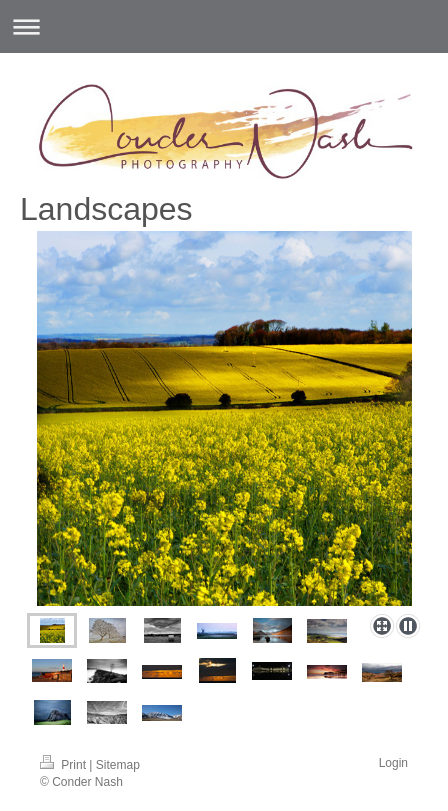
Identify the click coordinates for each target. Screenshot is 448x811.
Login (393, 763)
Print (64, 765)
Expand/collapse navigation (224, 26)
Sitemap (118, 765)
